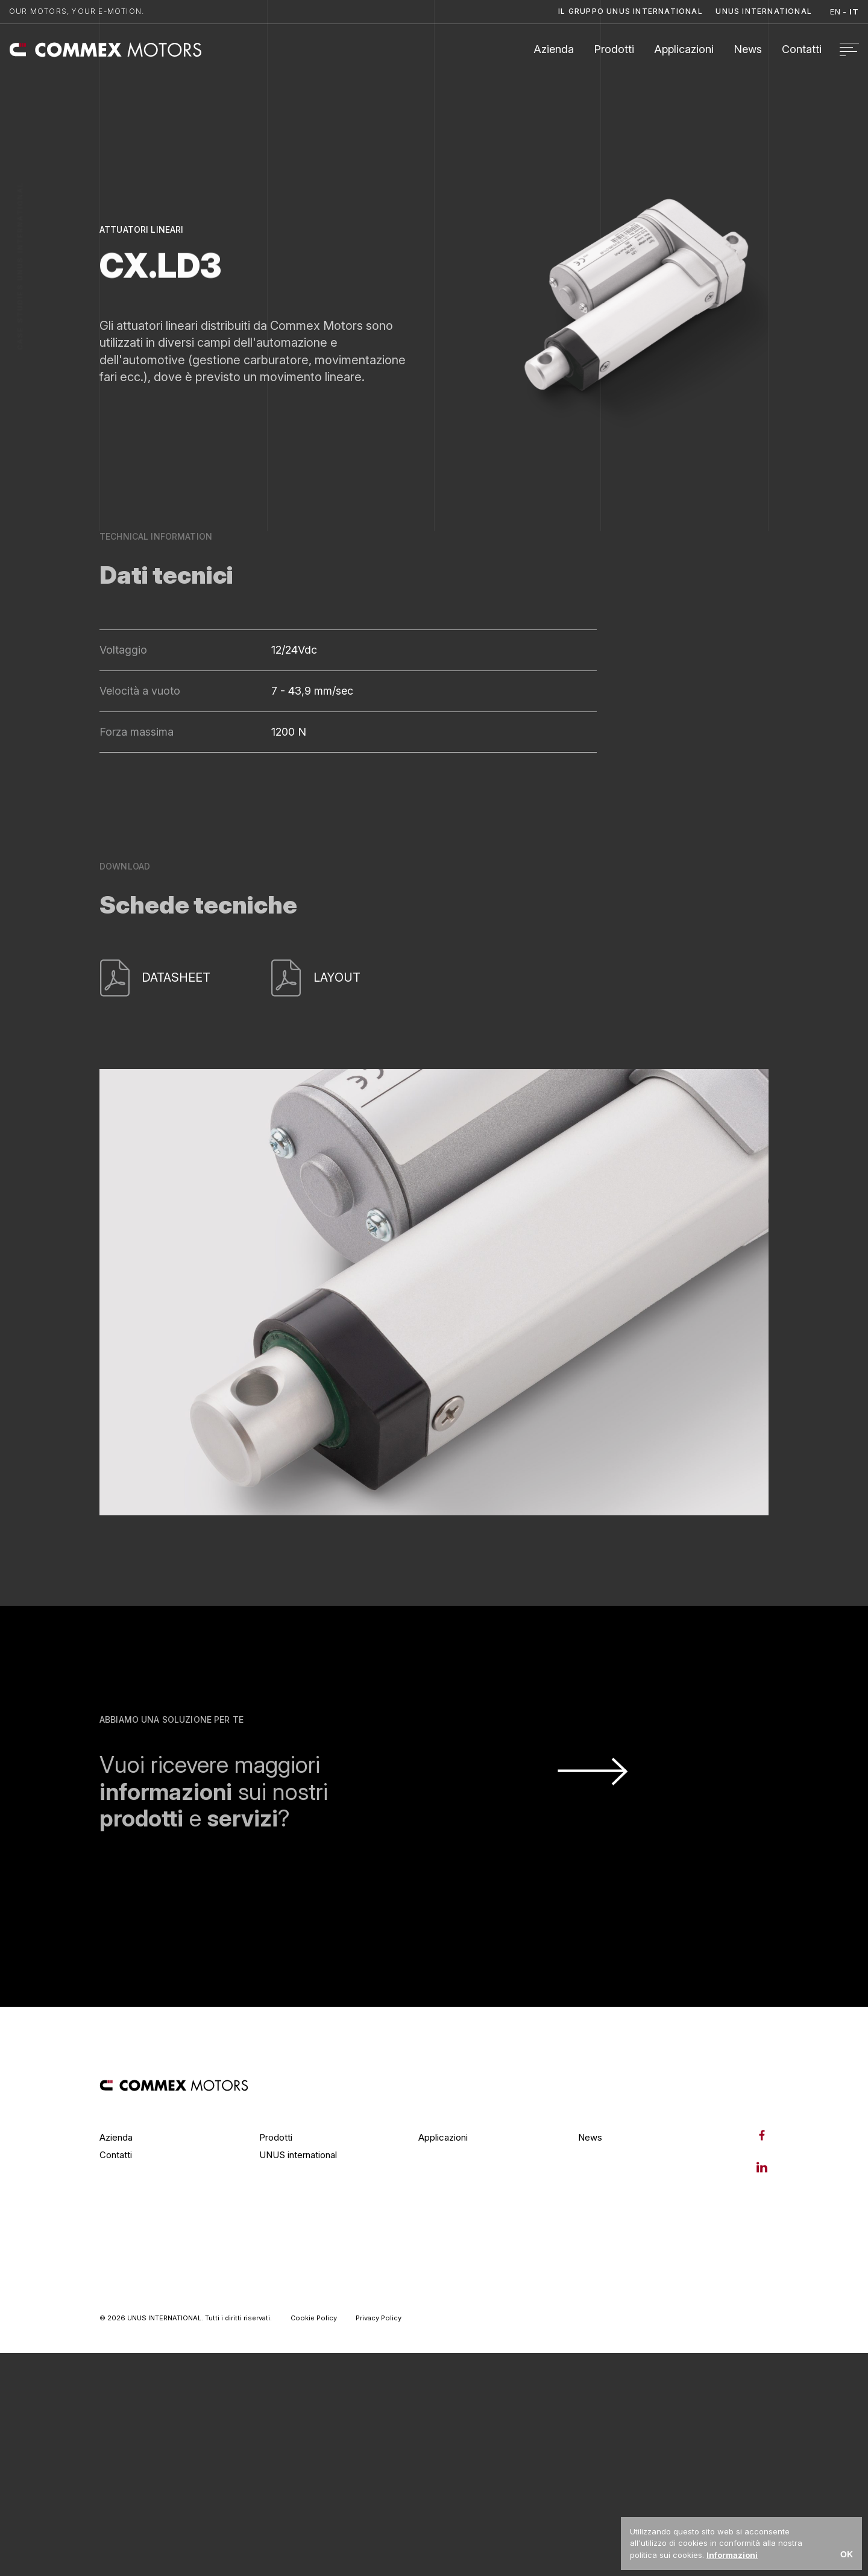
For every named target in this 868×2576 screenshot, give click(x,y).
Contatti (802, 49)
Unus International (763, 11)
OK (846, 2554)
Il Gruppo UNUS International (630, 11)
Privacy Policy (378, 2318)
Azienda (553, 49)
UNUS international (298, 2155)
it (854, 11)
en (835, 11)
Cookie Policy (314, 2318)
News (748, 49)
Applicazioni (684, 49)
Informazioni (732, 2555)
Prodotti (614, 49)
